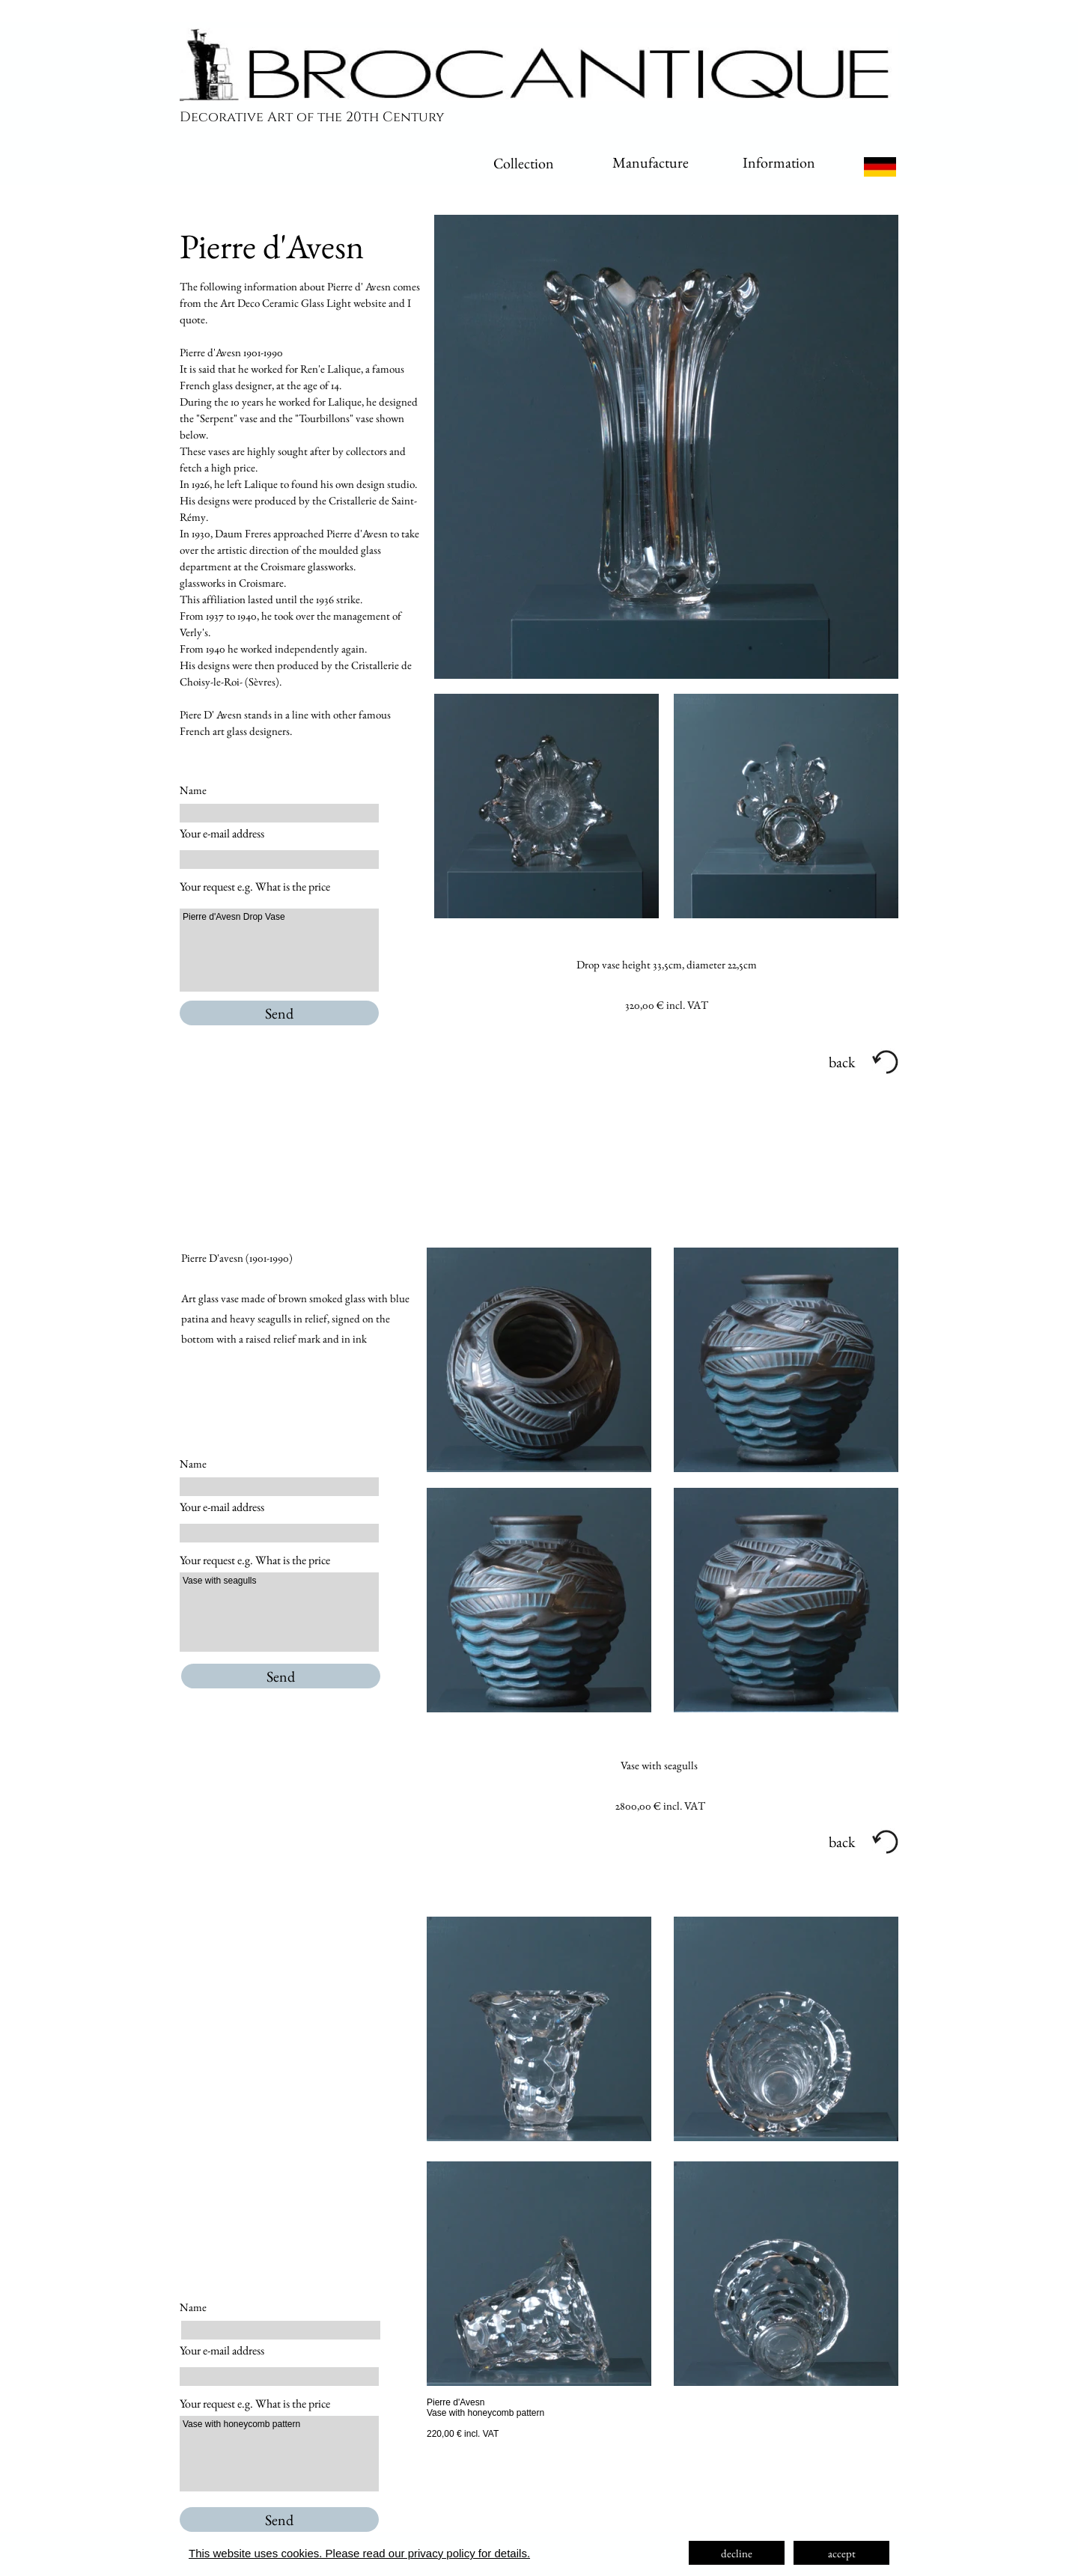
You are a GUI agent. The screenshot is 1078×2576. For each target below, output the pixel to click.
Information (779, 162)
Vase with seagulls (279, 1612)
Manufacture (650, 162)
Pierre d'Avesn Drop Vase (279, 950)
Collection (523, 163)
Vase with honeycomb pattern (279, 2453)
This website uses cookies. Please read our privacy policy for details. (359, 2553)
